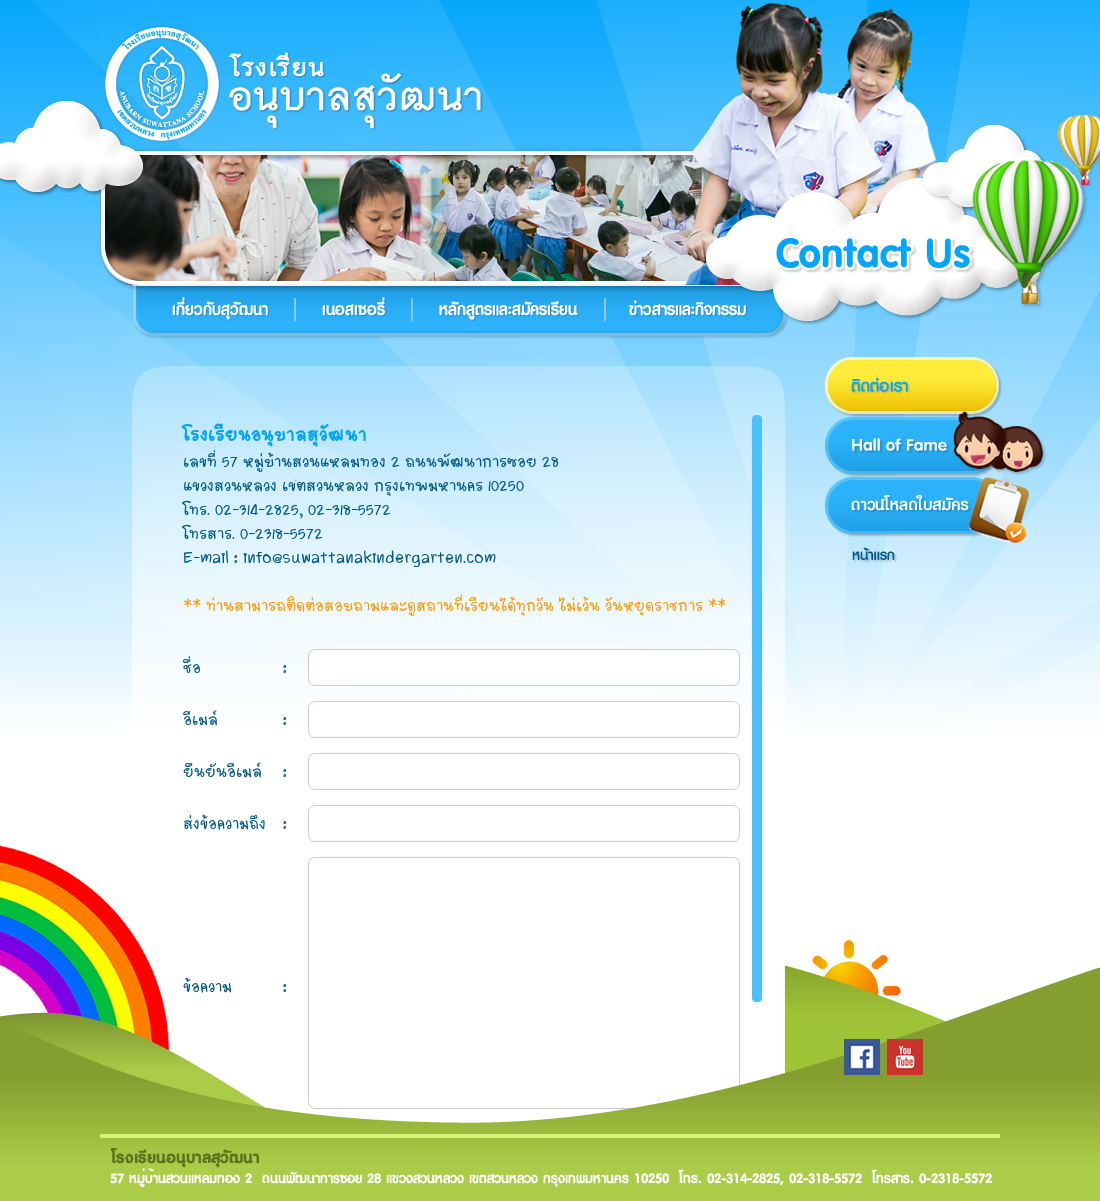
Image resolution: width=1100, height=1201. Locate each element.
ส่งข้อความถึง (224, 823)
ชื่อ (192, 667)
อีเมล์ (200, 719)
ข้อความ (207, 986)
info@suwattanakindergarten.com (369, 557)
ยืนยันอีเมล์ (222, 771)
